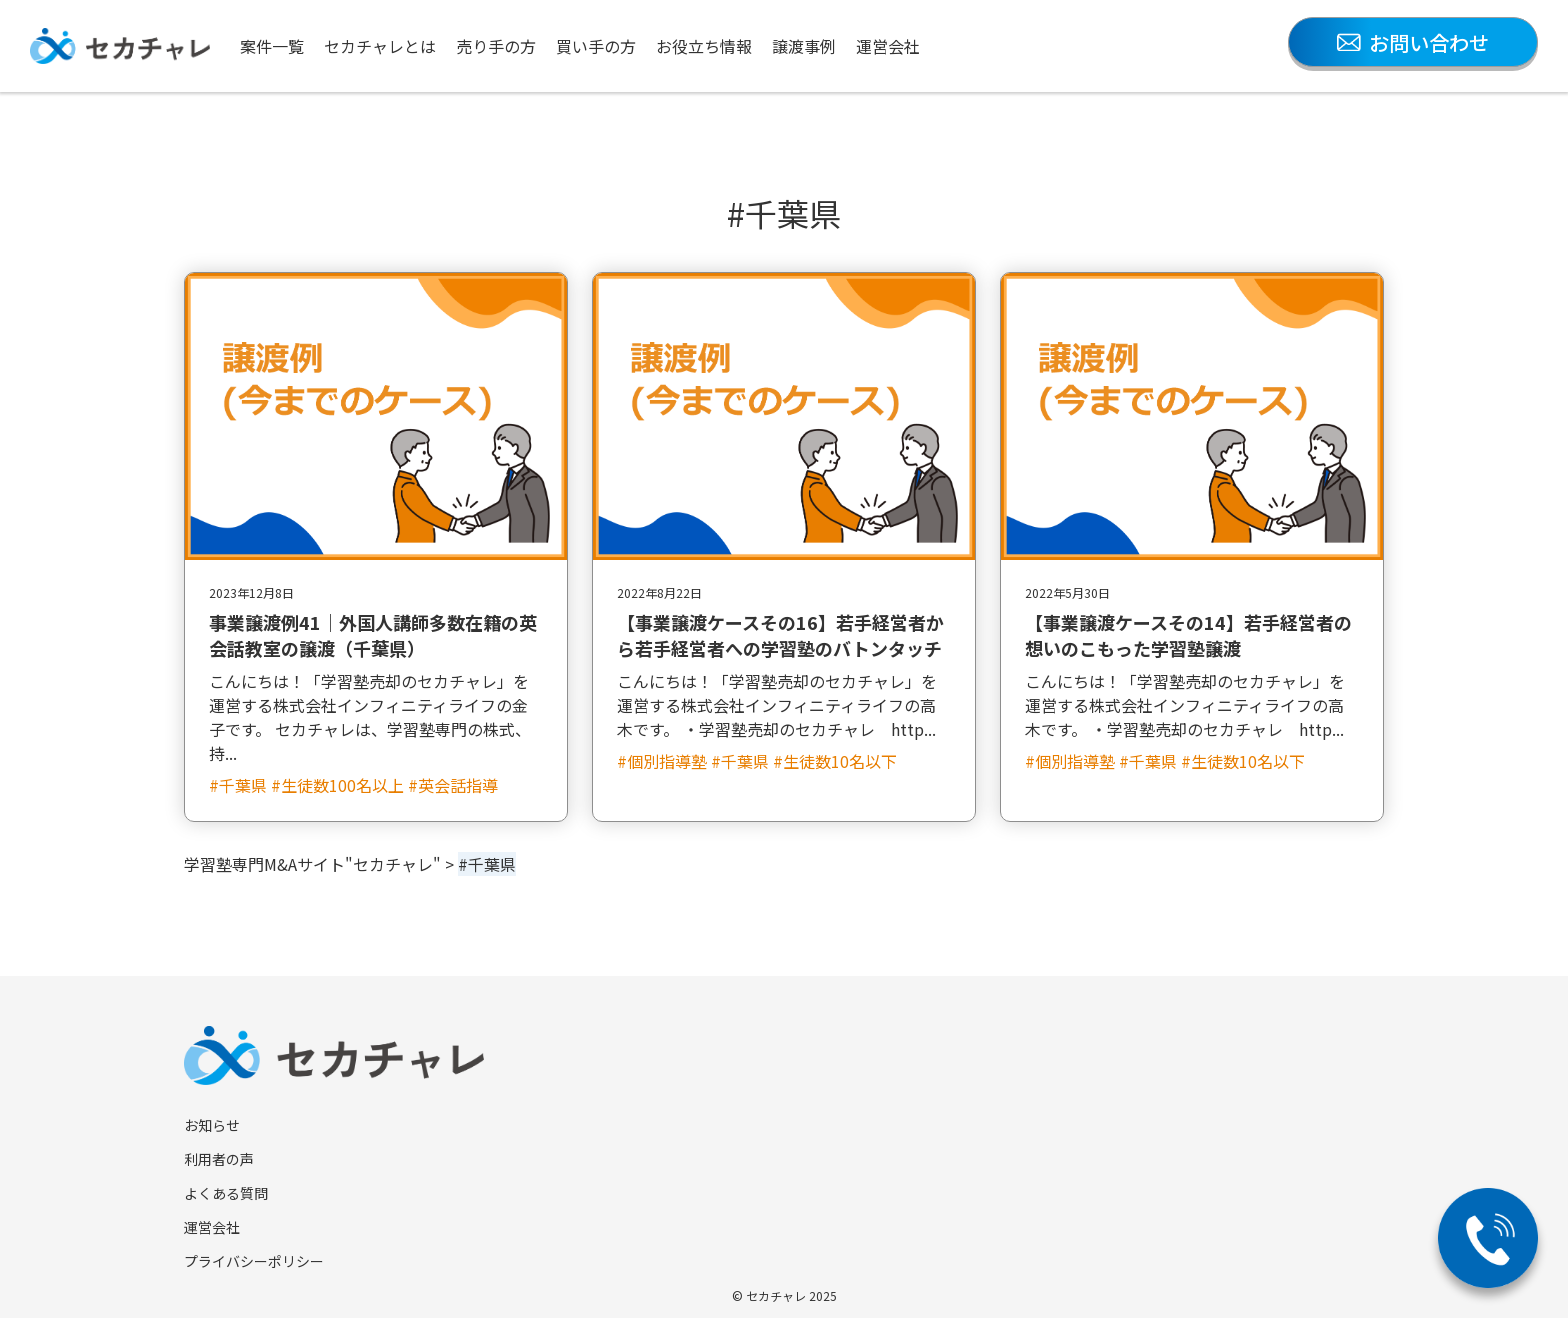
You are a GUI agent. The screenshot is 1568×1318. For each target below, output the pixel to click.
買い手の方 (596, 46)
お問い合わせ (1413, 42)
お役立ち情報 (704, 46)
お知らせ (212, 1125)
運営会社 (888, 46)
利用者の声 (219, 1159)
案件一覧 (272, 46)
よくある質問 (226, 1193)
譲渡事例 (804, 46)
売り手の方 (496, 46)
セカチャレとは (380, 46)
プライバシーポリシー (254, 1261)
